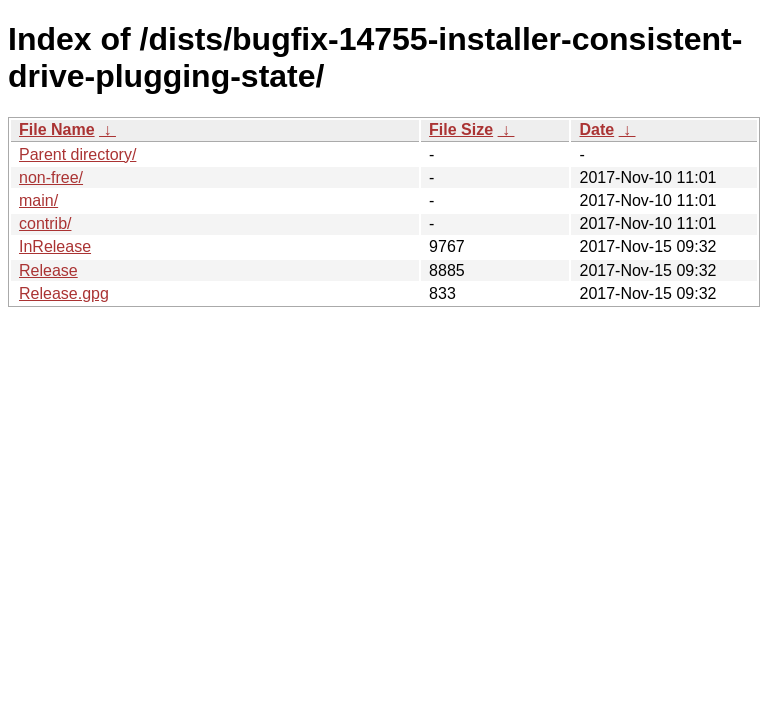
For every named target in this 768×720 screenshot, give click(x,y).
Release (48, 270)
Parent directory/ (77, 154)
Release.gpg (64, 293)
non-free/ (51, 177)
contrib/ (45, 223)
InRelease (55, 246)
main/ (38, 200)
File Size (461, 129)
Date (596, 129)
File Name (57, 129)
